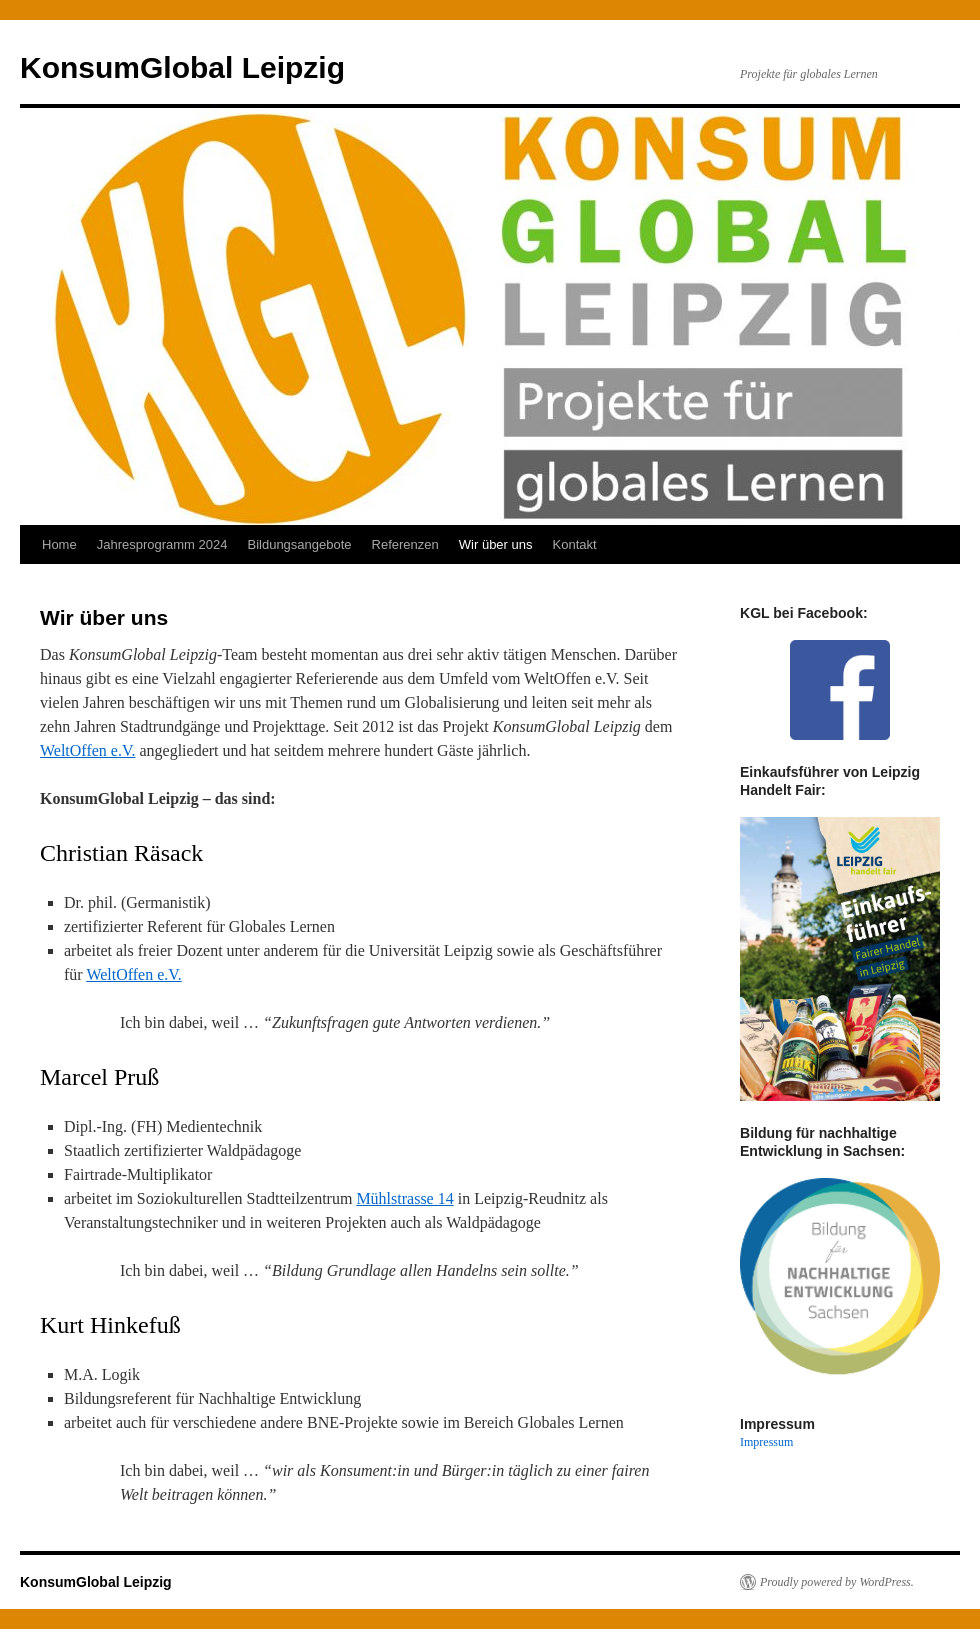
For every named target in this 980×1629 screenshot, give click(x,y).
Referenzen (405, 544)
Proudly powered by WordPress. (837, 1582)
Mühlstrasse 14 (404, 1198)
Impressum (766, 1442)
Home (59, 544)
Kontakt (575, 544)
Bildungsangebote (299, 544)
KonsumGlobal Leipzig (182, 67)
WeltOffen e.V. (87, 750)
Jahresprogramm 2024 (162, 544)
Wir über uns (496, 544)
